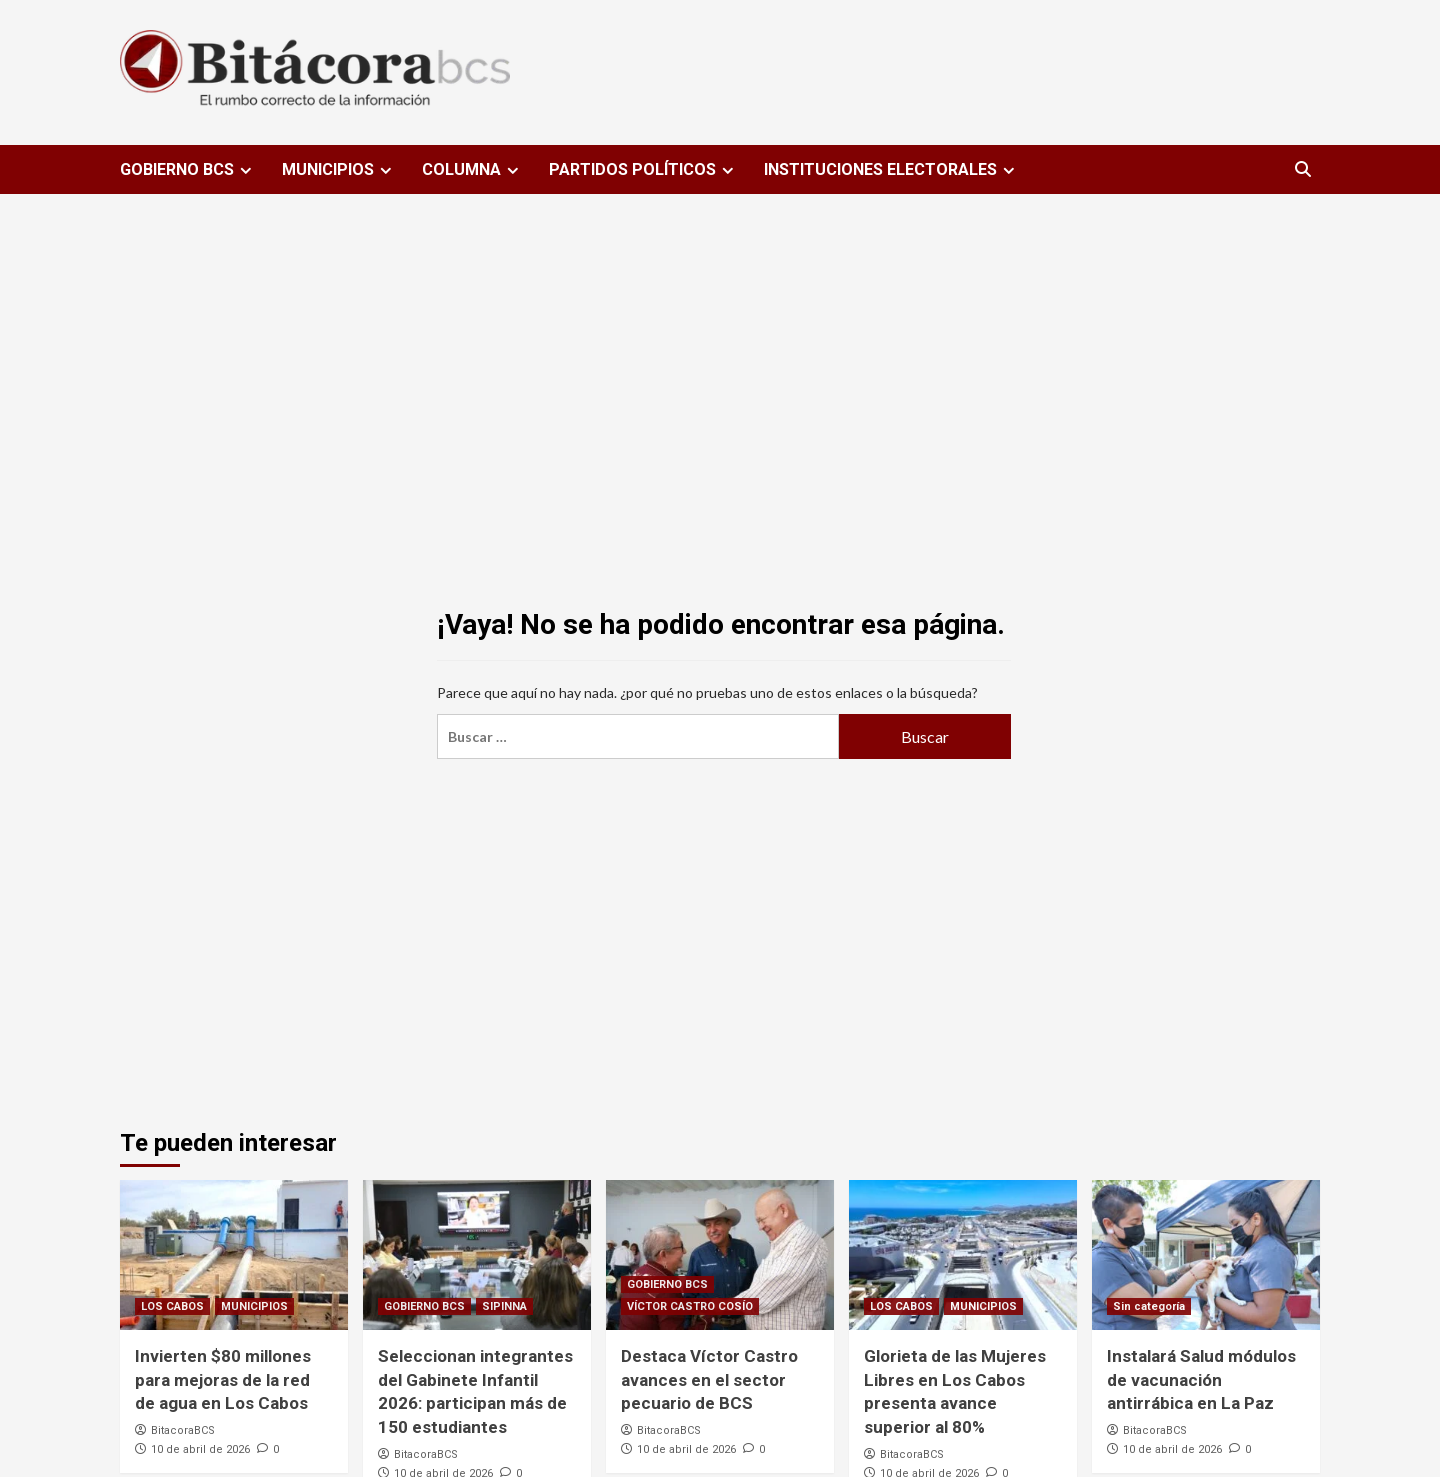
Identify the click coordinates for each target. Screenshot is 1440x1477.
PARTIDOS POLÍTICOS (644, 169)
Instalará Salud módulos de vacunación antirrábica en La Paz (1201, 1380)
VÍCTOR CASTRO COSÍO (690, 1306)
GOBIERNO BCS (188, 169)
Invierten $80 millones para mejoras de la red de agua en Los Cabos (223, 1380)
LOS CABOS (172, 1306)
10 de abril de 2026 (200, 1449)
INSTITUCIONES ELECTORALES (892, 169)
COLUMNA (473, 169)
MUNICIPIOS (339, 169)
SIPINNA (504, 1306)
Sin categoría (1149, 1306)
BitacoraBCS (183, 1430)
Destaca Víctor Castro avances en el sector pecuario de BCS (709, 1380)
